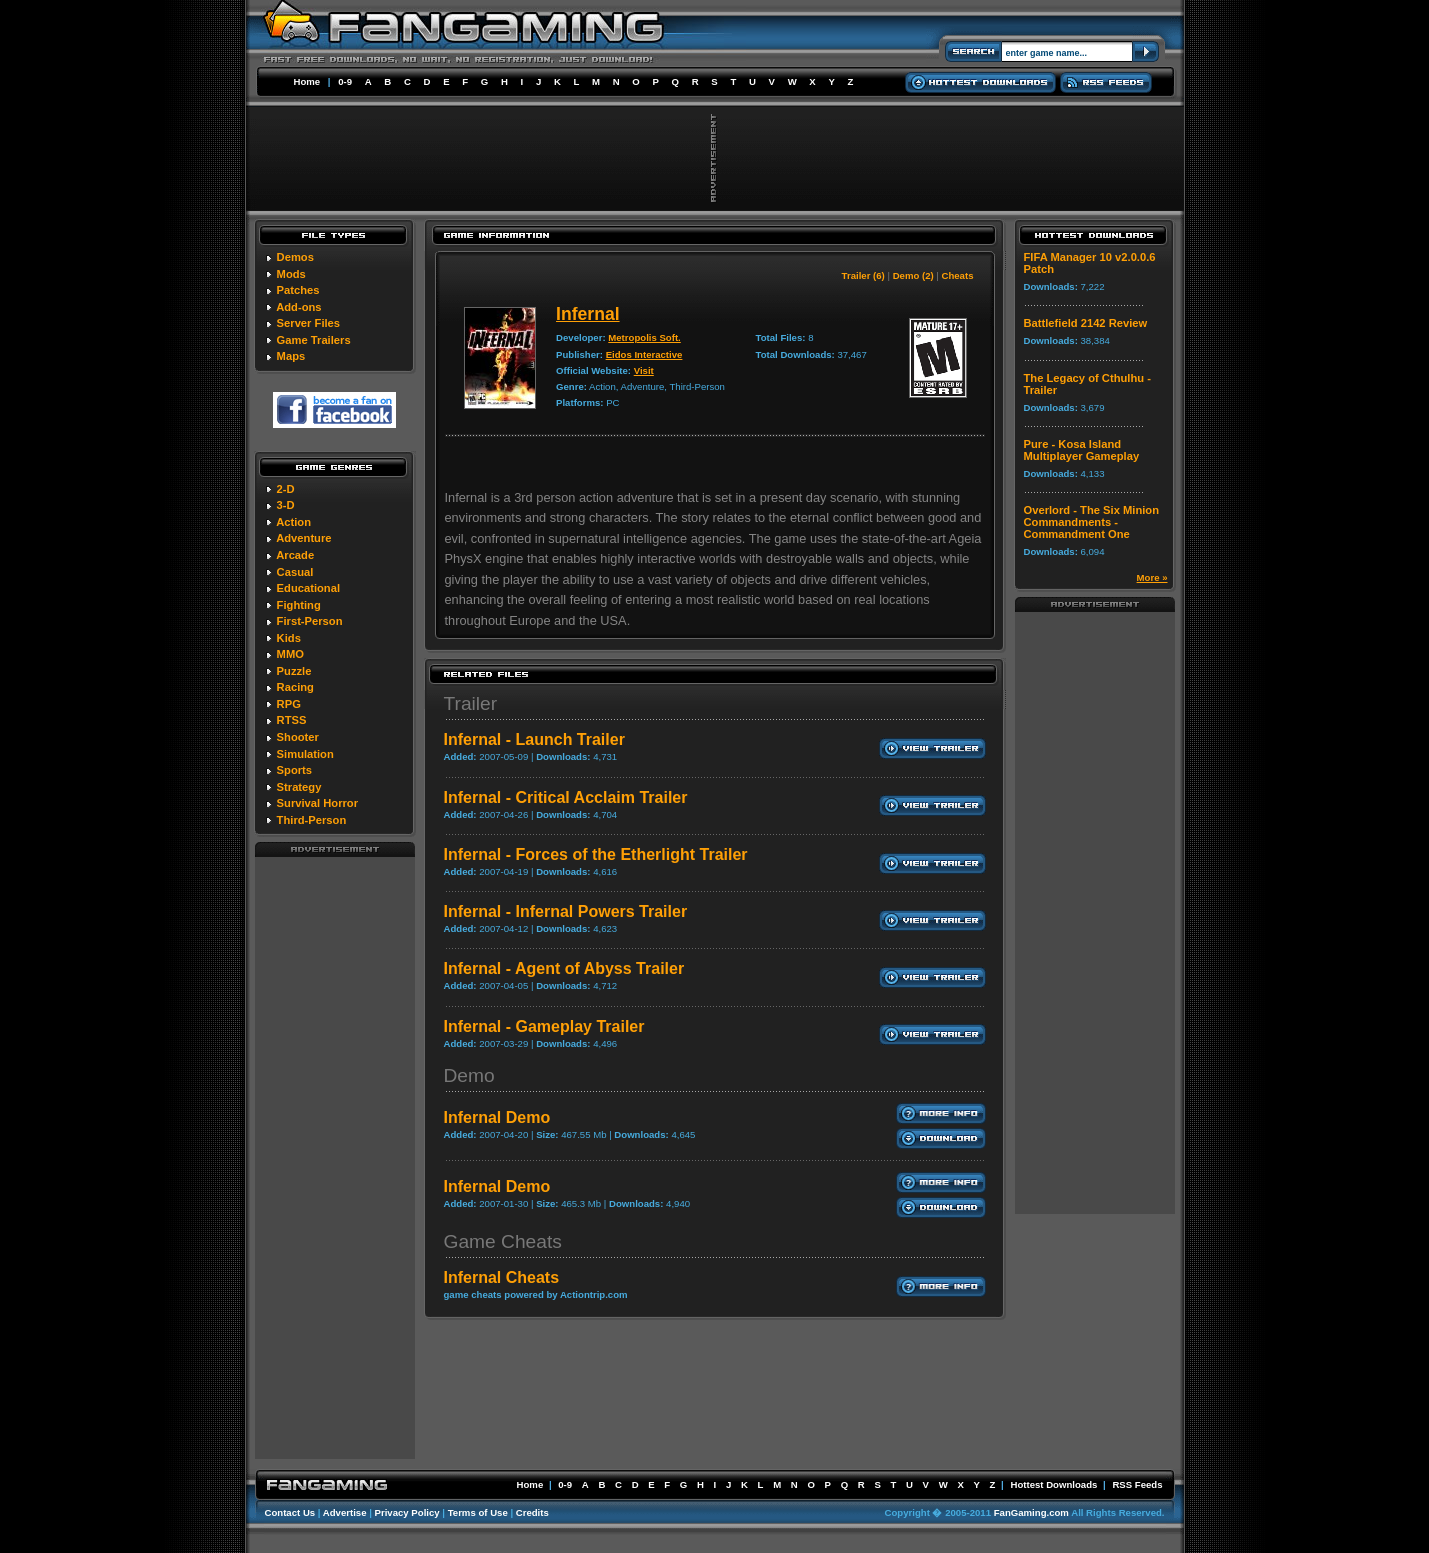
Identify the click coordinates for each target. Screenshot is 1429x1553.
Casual (295, 572)
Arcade (295, 555)
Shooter (298, 737)
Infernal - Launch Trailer (534, 739)
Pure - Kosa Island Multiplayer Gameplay (1082, 450)
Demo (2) (913, 275)
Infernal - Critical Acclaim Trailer (566, 797)
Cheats (958, 275)
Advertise (345, 1512)
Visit (644, 370)
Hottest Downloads (1053, 1484)
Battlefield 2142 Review (1086, 323)
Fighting (299, 605)
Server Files (308, 323)
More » (1152, 577)
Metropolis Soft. (644, 337)
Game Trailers (314, 340)
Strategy (299, 787)
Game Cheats (503, 1241)
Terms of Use (478, 1512)
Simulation (305, 754)
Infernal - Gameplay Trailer (544, 1026)
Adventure (303, 538)
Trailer (471, 703)
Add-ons (298, 307)
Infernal (588, 314)
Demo (469, 1075)
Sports (294, 770)
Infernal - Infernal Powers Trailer (566, 911)
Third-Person (312, 820)
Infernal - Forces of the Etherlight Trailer (596, 854)
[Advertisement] (335, 1157)
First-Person (310, 621)
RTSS (292, 720)
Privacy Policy (407, 1512)
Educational (308, 588)
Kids (289, 638)
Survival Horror (317, 803)
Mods (291, 274)
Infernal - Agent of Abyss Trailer (564, 968)
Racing (295, 687)
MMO (290, 654)
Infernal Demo (497, 1117)
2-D (286, 489)
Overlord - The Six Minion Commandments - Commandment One (1092, 522)
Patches (298, 290)
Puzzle (294, 671)
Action (293, 522)
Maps (291, 356)
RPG (289, 704)
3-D (286, 505)
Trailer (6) (863, 275)
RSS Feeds (1137, 1484)
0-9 (345, 81)
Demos (295, 257)
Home (307, 81)
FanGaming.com (1031, 1512)
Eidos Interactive (644, 354)
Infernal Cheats (502, 1277)
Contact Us (290, 1512)
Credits (532, 1512)
